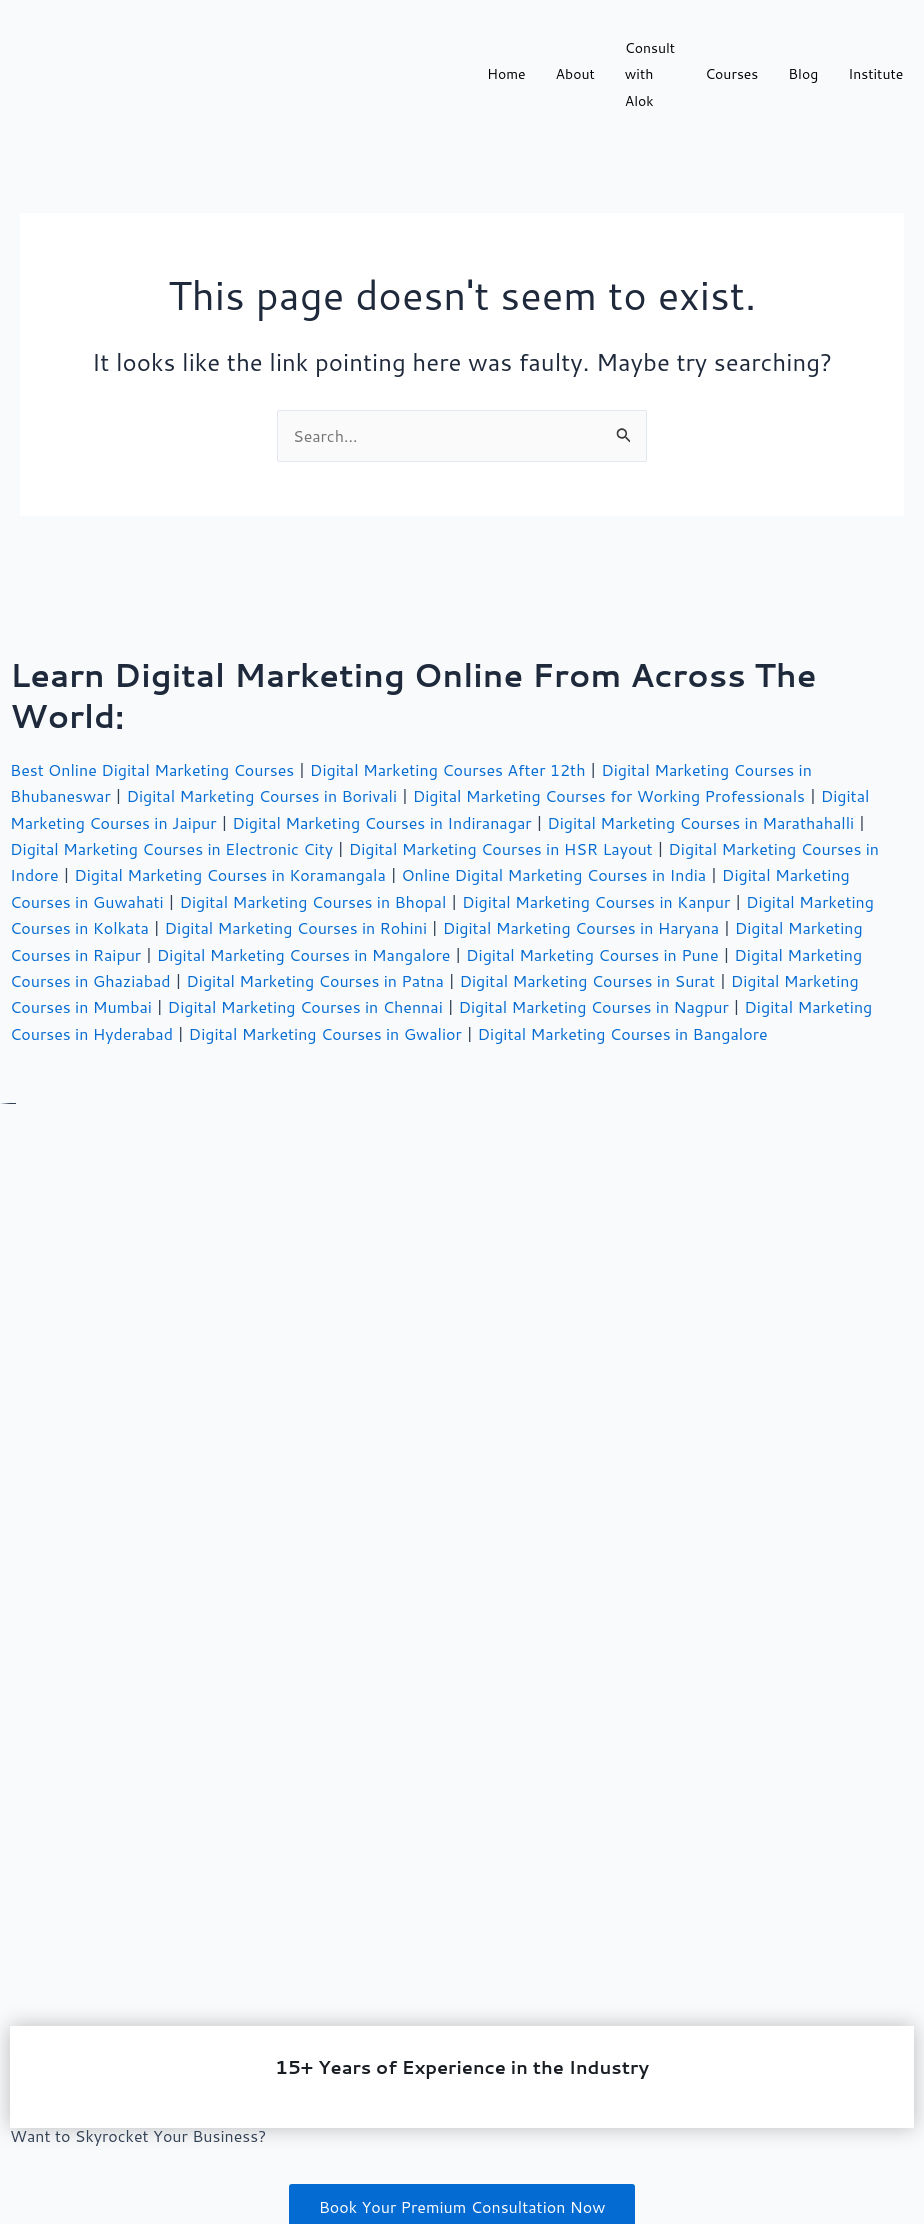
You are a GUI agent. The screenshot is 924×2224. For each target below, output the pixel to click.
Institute (875, 74)
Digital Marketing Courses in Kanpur (596, 901)
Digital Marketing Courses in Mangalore (304, 954)
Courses (731, 74)
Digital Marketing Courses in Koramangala (230, 874)
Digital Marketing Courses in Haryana (581, 927)
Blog (803, 74)
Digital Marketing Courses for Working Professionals (609, 795)
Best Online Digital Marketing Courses (152, 769)
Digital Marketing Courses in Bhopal (312, 901)
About (575, 74)
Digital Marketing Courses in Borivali (261, 795)
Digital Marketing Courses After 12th (448, 769)
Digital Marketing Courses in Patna (315, 980)
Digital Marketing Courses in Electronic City (171, 848)
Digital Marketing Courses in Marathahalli (700, 822)
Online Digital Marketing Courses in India (553, 874)
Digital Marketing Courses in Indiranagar (381, 822)
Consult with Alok (650, 74)
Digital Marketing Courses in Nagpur (593, 1006)
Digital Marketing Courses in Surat (587, 980)
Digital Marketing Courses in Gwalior (325, 1033)
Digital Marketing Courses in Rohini (296, 927)
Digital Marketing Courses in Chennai (305, 1006)
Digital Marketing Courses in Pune (592, 954)
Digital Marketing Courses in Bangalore (623, 1033)
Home (506, 74)
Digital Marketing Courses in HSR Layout (501, 848)
